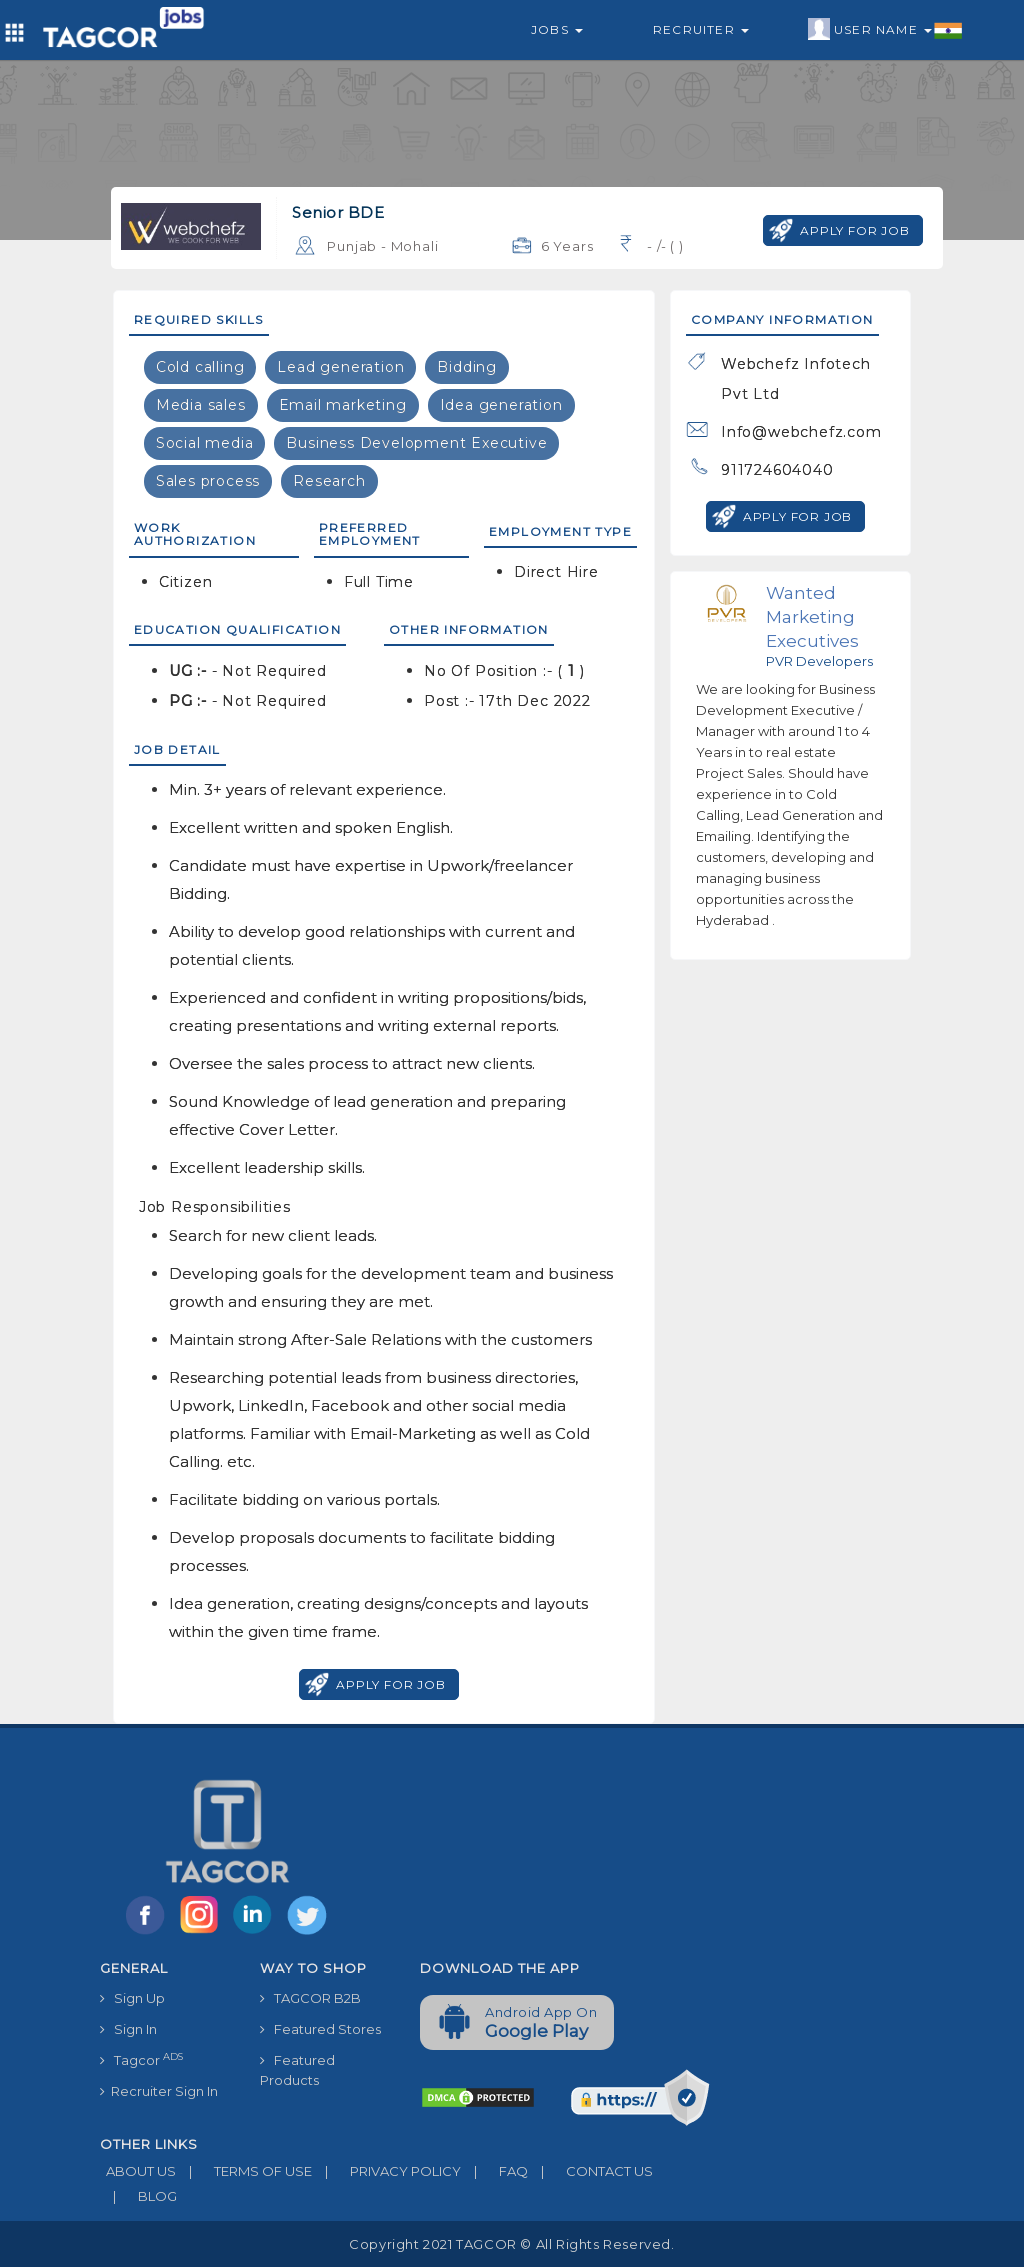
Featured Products (297, 2070)
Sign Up (132, 1998)
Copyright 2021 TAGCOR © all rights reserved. (511, 2244)
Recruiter (701, 29)
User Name (885, 30)
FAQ (494, 2171)
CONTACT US (590, 2171)
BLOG (138, 2196)
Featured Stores (320, 2029)
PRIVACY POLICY (386, 2171)
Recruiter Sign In (159, 2091)
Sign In (128, 2029)
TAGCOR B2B (310, 1998)
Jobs (557, 29)
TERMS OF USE (244, 2171)
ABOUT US (138, 2171)
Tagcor (141, 2059)
